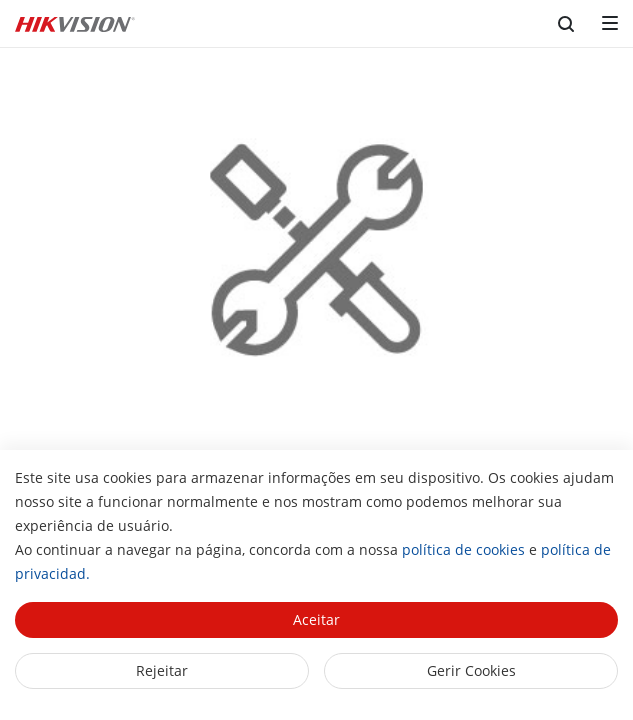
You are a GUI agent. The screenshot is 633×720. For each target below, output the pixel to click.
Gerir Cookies (471, 670)
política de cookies (463, 549)
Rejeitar (162, 670)
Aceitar (316, 619)
